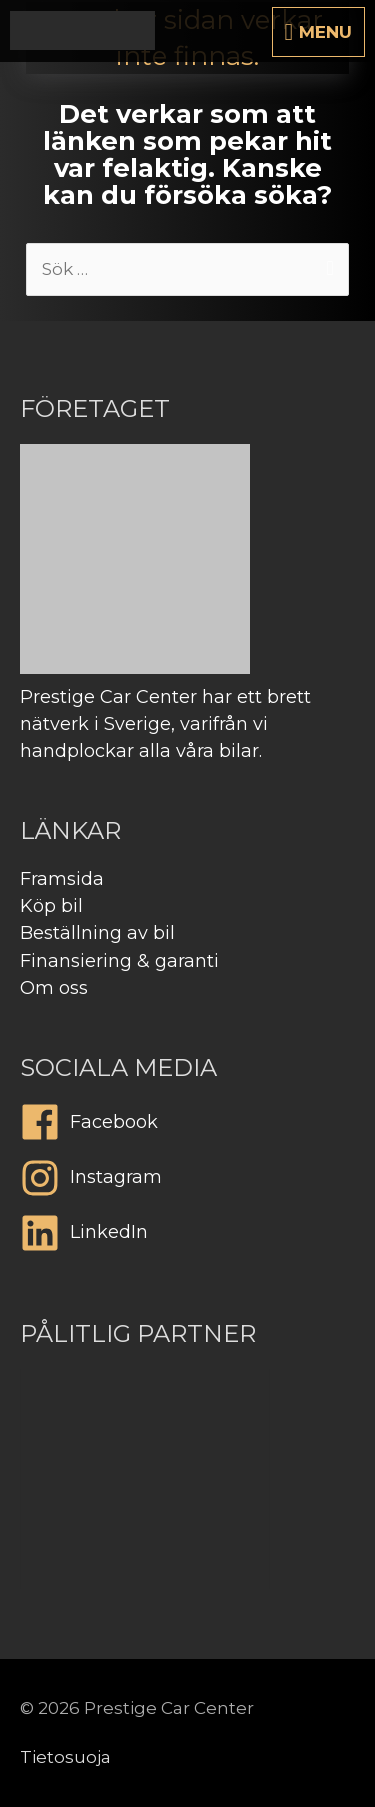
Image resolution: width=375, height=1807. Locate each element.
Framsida (62, 879)
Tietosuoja (65, 1757)
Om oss (54, 988)
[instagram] (187, 1183)
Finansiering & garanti (119, 961)
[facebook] (187, 1127)
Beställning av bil (97, 933)
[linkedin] (187, 1238)
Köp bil (51, 906)
